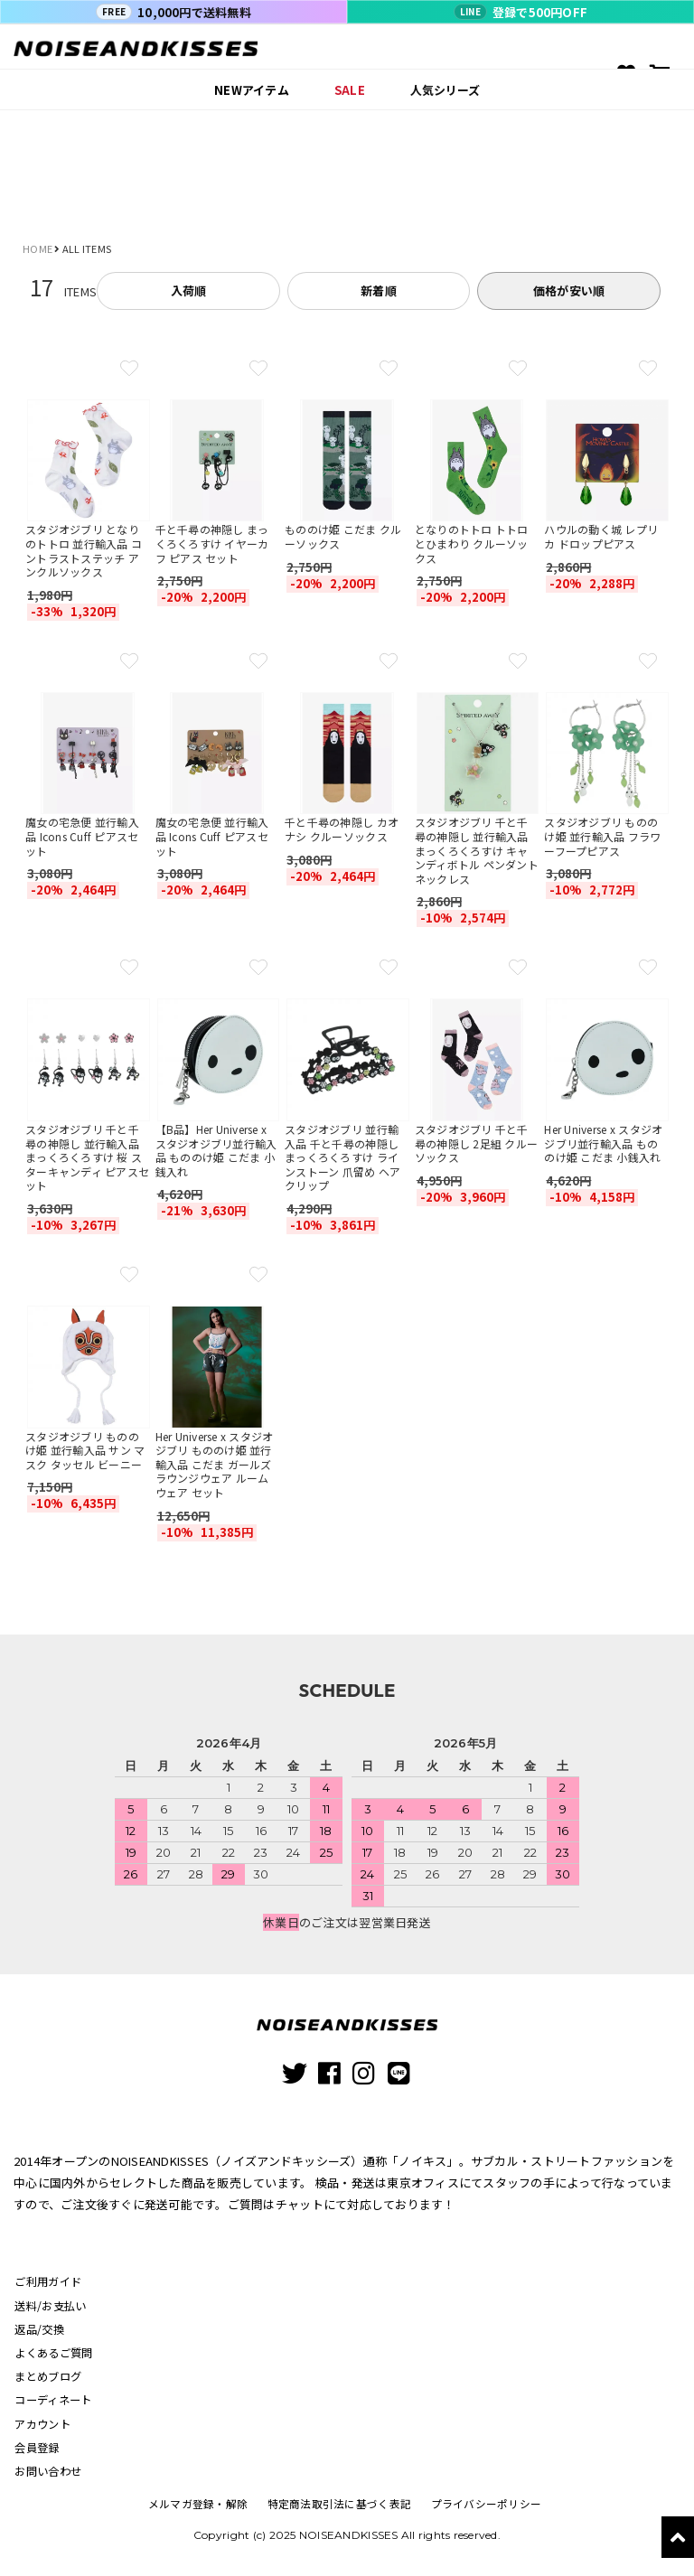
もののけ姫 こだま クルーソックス (343, 536)
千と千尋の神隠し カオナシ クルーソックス (342, 829)
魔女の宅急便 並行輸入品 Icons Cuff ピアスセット (82, 835)
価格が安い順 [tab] (569, 290)
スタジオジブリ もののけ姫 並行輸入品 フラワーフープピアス (602, 835)
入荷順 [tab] (189, 290)
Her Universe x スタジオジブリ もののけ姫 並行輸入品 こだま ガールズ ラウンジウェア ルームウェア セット (214, 1464)
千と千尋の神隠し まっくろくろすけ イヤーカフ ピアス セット (212, 543)
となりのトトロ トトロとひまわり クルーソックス (472, 543)
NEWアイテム (251, 90)
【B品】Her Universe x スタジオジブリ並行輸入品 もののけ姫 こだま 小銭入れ (216, 1150)
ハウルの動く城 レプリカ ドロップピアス (601, 536)
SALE (349, 90)
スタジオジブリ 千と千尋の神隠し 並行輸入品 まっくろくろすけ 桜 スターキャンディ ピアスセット (87, 1157)
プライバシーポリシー (483, 2511)
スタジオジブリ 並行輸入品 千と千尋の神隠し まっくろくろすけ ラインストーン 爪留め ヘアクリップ (342, 1157)
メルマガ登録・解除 (200, 2511)
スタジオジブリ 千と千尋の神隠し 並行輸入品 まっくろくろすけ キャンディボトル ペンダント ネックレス (477, 849)
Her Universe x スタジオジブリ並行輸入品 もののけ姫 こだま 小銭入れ (603, 1143)
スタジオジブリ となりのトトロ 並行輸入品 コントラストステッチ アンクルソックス (83, 550)
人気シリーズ (445, 90)
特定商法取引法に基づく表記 (339, 2511)
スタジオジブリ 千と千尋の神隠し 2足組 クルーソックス (476, 1143)
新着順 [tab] (379, 290)
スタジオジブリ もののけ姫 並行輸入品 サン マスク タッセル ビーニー (85, 1450)
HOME (37, 248)
